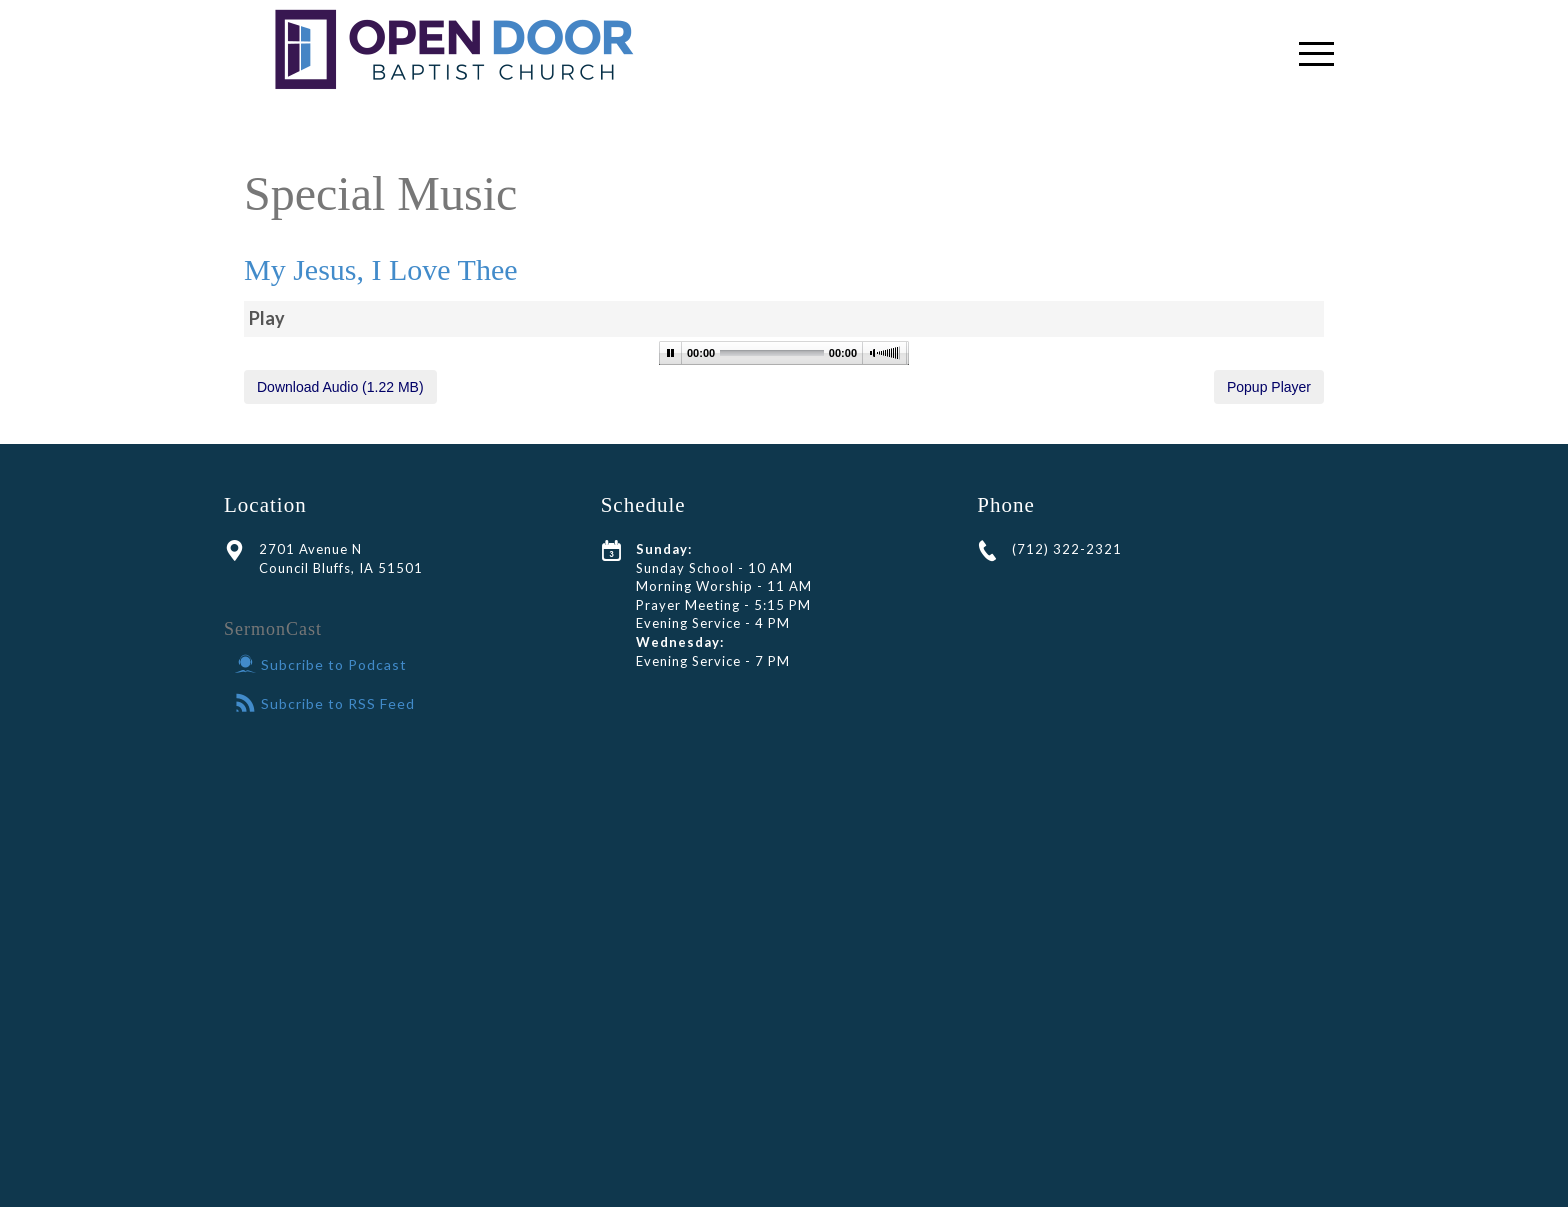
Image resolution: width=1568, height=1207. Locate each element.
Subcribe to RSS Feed (325, 703)
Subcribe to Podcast (321, 664)
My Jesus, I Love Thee (381, 269)
